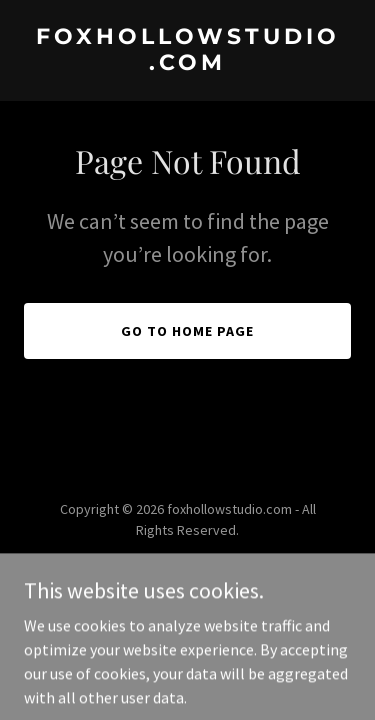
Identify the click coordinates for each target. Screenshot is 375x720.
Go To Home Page (187, 331)
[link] (187, 64)
